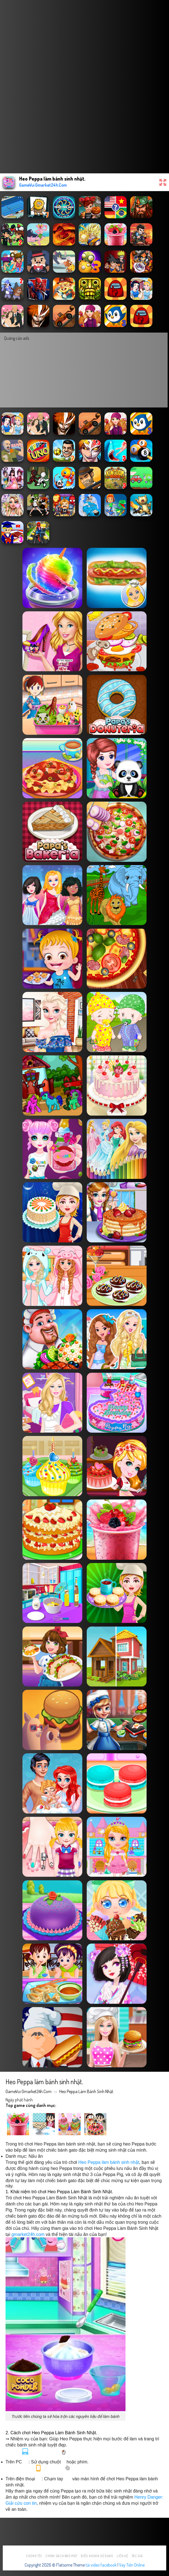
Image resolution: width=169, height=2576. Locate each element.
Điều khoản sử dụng (97, 2556)
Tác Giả (137, 2556)
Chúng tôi (34, 2556)
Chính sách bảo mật (61, 2556)
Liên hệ (122, 2556)
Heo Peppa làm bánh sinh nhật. (86, 2091)
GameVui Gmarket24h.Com (29, 2091)
